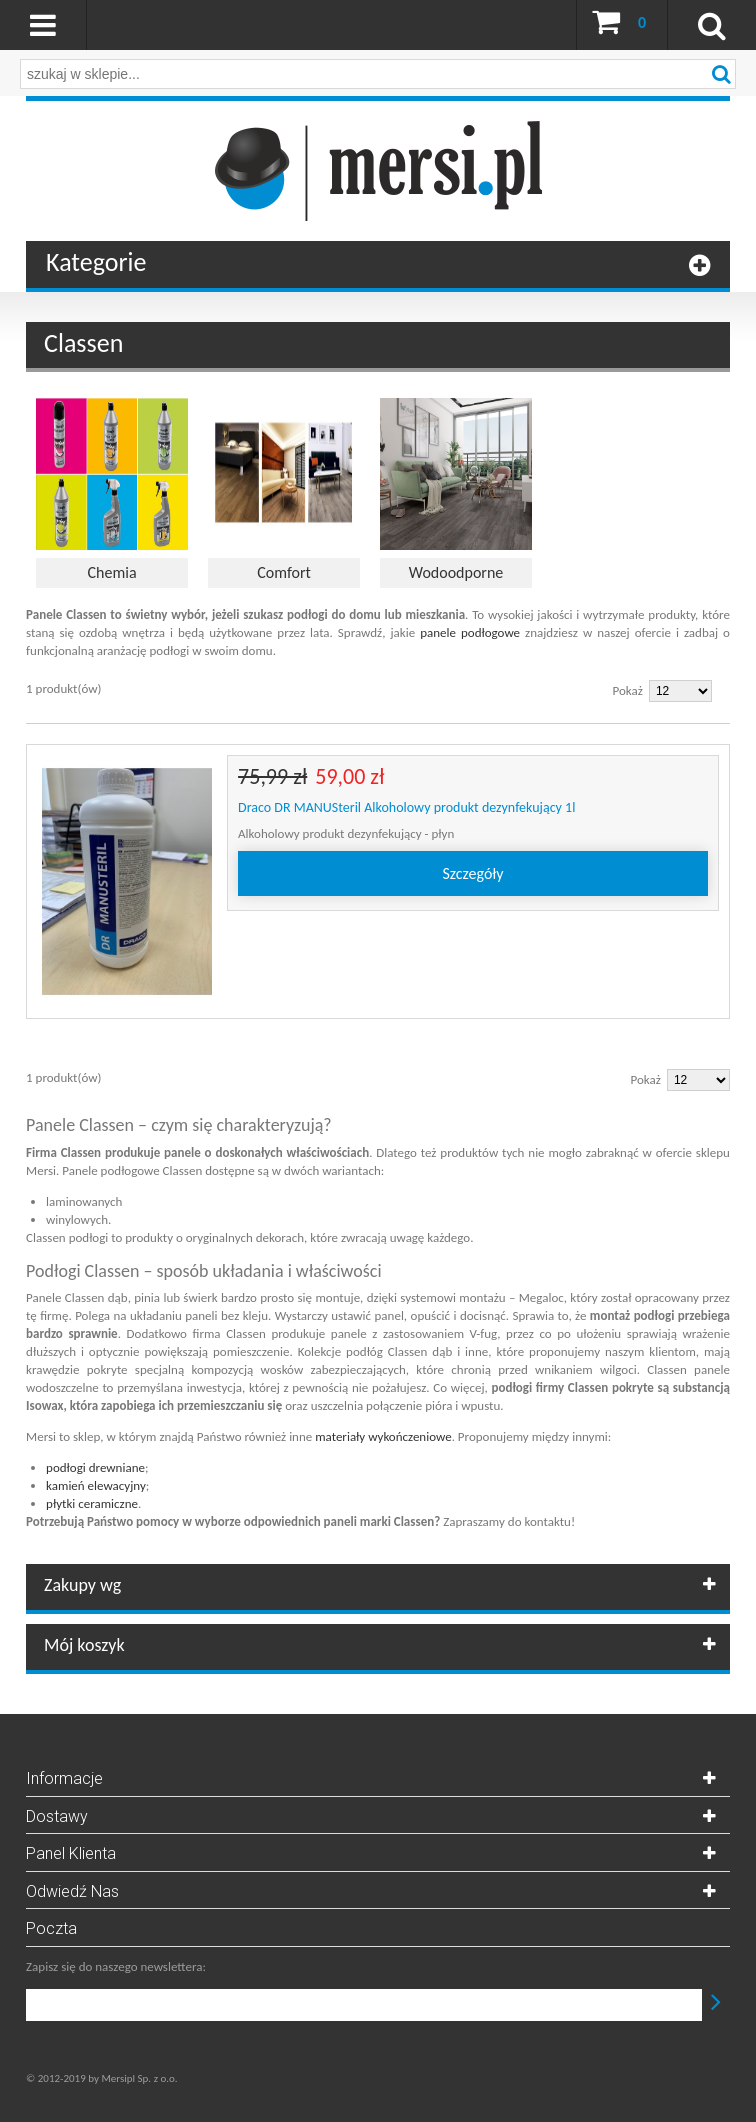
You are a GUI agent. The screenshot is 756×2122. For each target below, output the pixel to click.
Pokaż (628, 690)
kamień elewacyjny (96, 1485)
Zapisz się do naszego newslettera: (116, 1966)
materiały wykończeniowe (383, 1436)
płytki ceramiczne (92, 1503)
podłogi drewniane (95, 1467)
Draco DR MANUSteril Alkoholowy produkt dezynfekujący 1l (406, 807)
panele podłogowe (470, 632)
